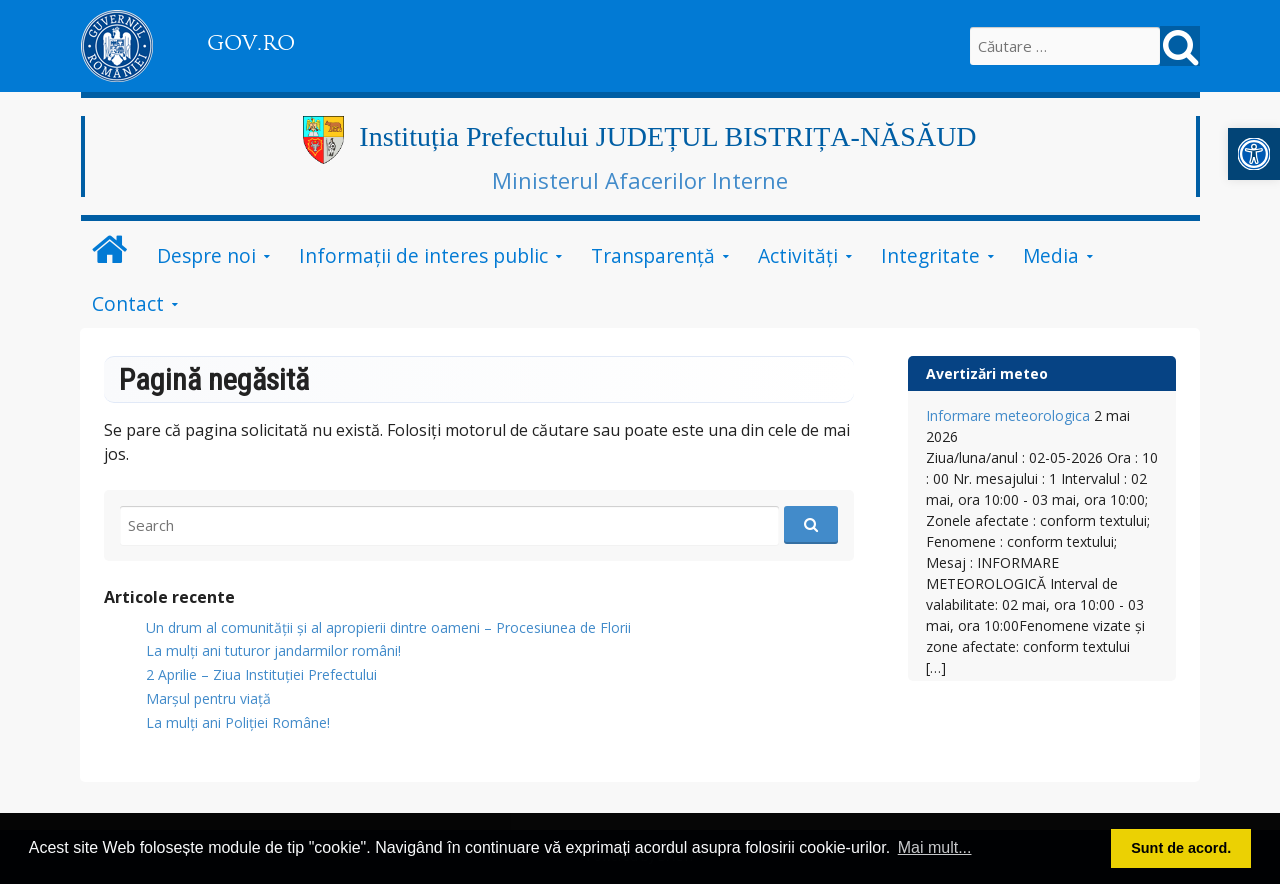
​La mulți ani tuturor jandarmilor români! (273, 650)
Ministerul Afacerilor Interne (640, 180)
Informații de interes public (423, 255)
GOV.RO (251, 43)
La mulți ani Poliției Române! (238, 722)
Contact (128, 303)
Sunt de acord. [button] (1181, 848)
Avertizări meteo (987, 373)
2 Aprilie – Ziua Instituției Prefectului (261, 674)
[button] (1254, 154)
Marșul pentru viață (208, 698)
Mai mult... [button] (935, 847)
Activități (798, 255)
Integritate (930, 255)
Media (1051, 255)
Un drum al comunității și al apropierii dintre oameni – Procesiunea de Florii (388, 627)
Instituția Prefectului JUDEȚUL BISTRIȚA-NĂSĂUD (667, 136)
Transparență (653, 255)
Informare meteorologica (1008, 415)
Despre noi (206, 255)
